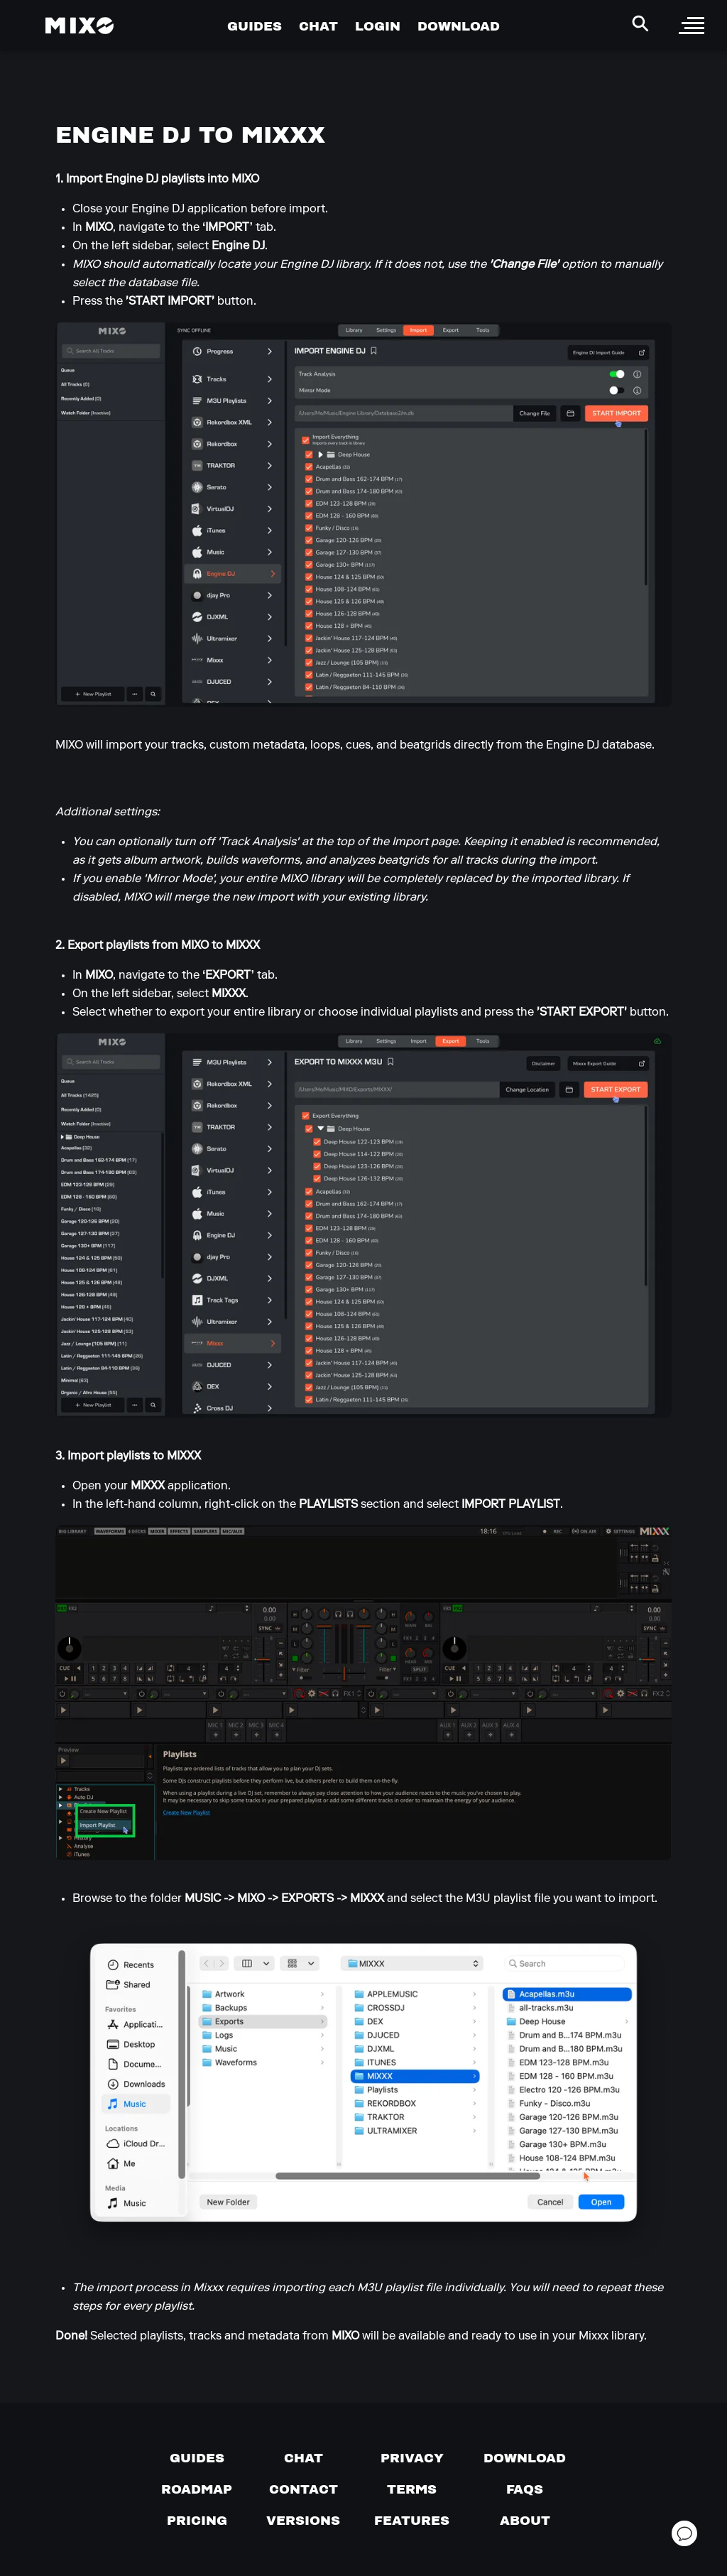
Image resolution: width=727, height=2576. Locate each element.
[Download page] (524, 2458)
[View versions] (303, 2521)
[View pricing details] (197, 2521)
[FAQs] (524, 2489)
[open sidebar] (691, 25)
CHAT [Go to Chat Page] (318, 26)
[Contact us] (303, 2489)
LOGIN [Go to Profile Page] (377, 26)
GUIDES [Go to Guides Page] (254, 26)
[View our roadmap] (197, 2489)
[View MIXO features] (412, 2521)
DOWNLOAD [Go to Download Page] (458, 26)
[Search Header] (640, 23)
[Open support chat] (684, 2533)
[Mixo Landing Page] (79, 25)
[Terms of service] (412, 2489)
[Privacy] (412, 2458)
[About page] (525, 2521)
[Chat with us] (303, 2458)
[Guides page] (197, 2458)
